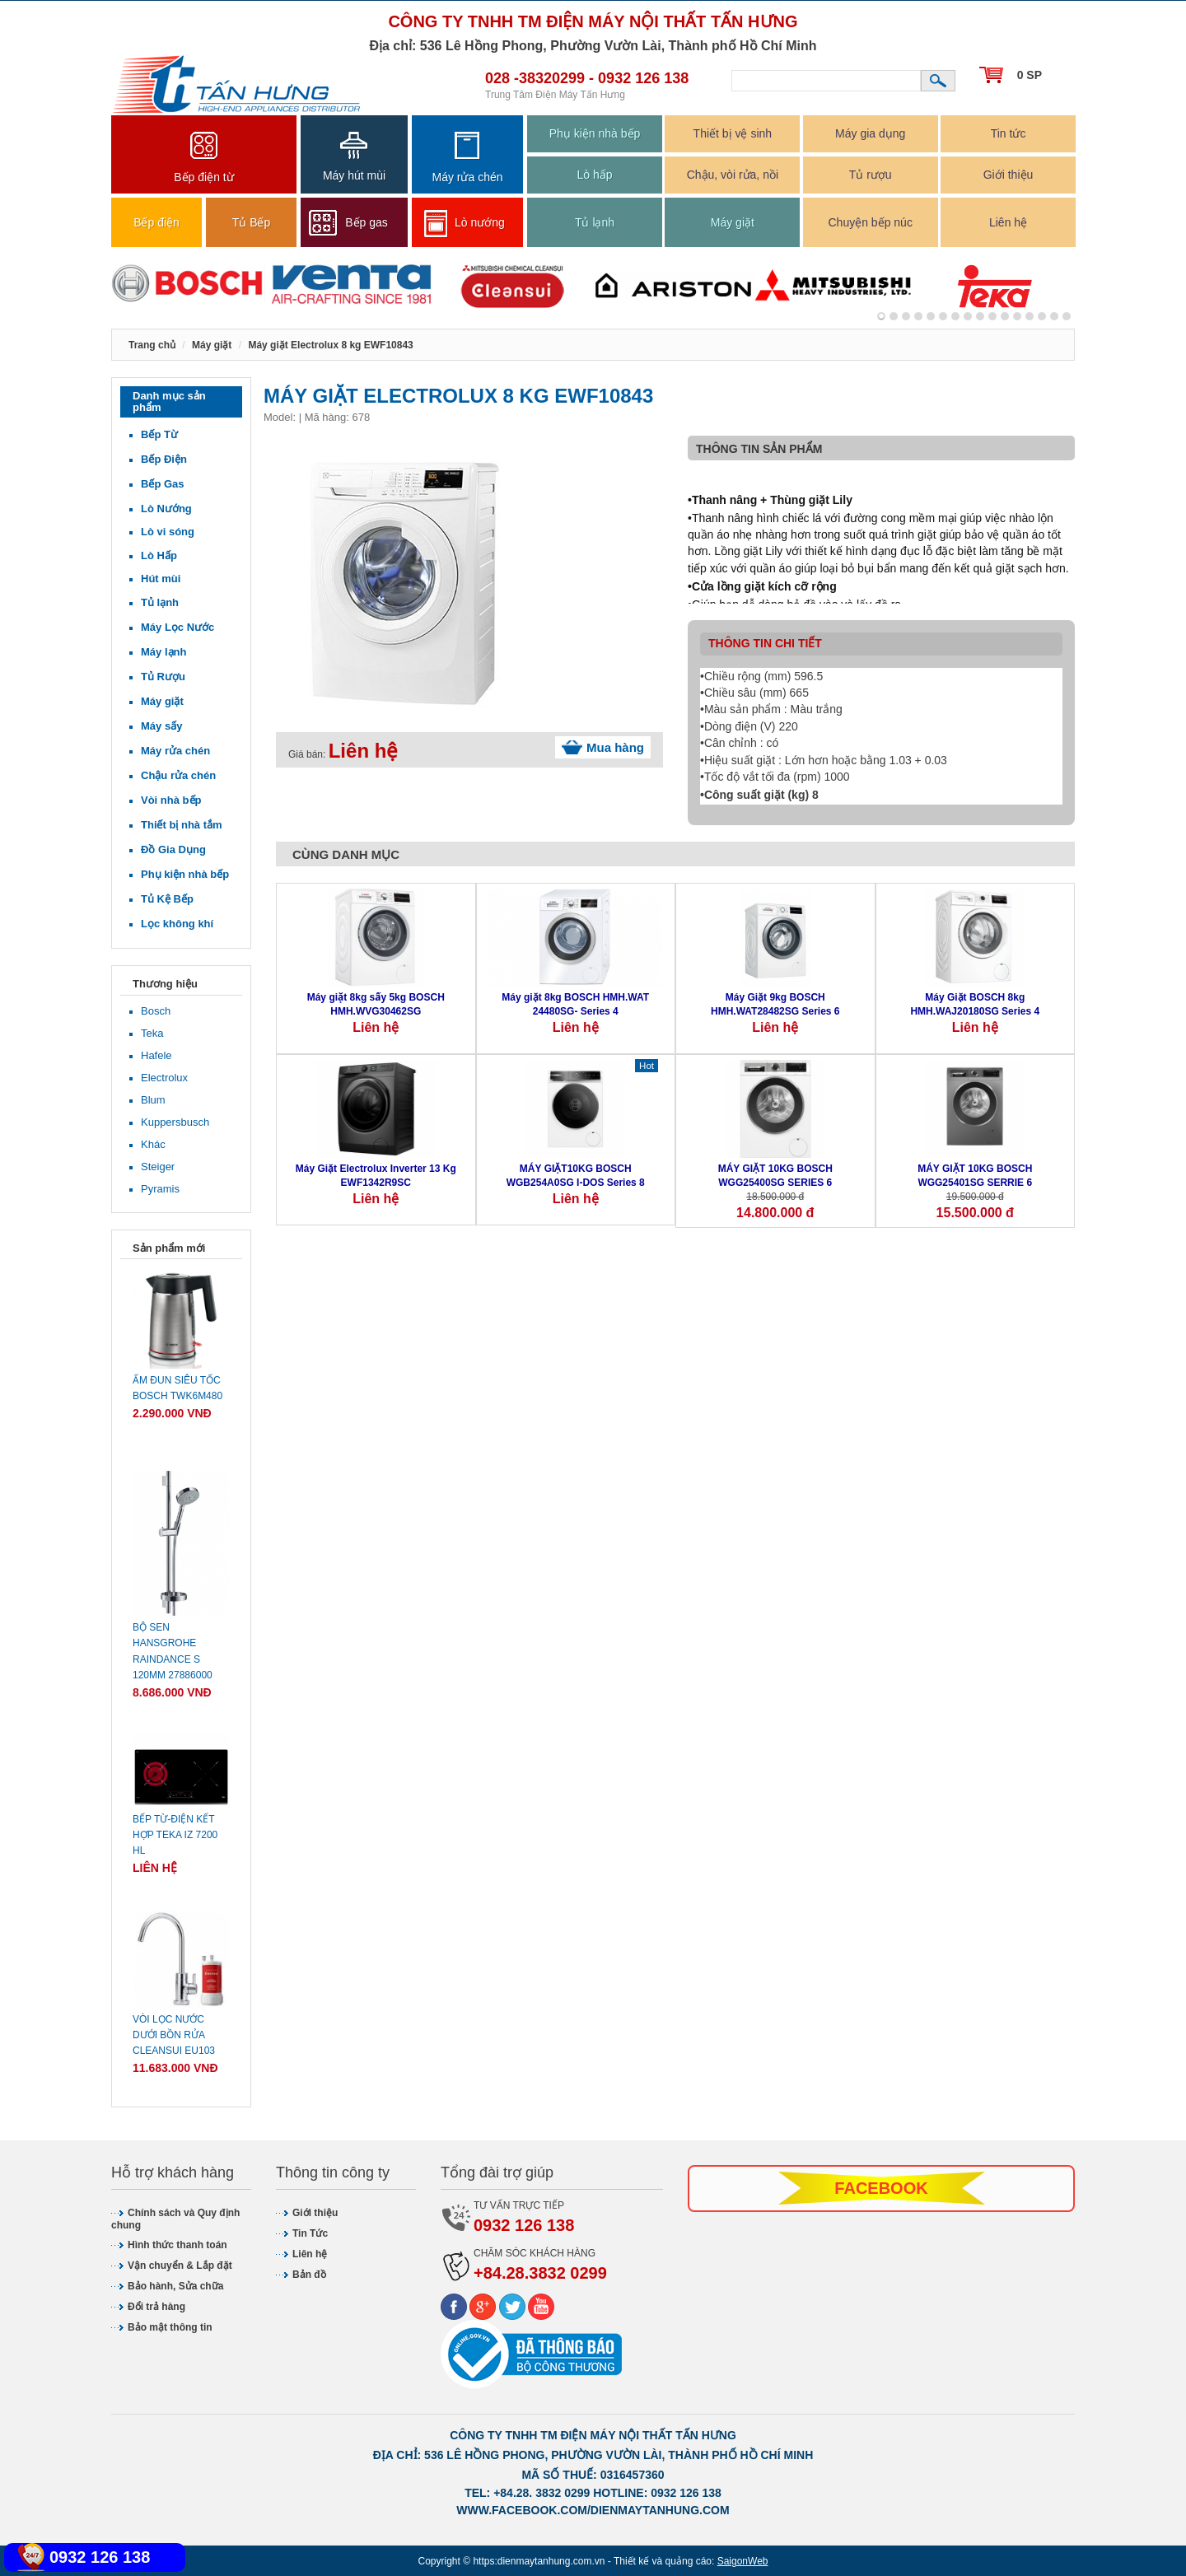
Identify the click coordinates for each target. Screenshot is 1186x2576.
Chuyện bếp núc (870, 222)
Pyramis (160, 1189)
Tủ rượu (870, 174)
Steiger (158, 1166)
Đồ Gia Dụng (173, 849)
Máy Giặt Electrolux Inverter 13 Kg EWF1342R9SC (376, 1175)
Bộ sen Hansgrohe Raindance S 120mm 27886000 (172, 1651)
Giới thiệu (1008, 174)
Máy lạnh (163, 652)
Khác (153, 1144)
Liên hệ (1008, 222)
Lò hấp (594, 174)
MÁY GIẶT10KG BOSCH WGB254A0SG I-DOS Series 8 (576, 1175)
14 (1054, 316)
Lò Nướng (166, 508)
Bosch (155, 1011)
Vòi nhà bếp (171, 800)
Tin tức (1008, 133)
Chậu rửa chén (178, 775)
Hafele (156, 1055)
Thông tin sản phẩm (759, 448)
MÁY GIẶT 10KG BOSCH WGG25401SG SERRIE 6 (975, 1175)
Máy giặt (732, 222)
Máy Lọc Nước (177, 627)
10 (1005, 316)
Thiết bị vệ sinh (732, 133)
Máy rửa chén (175, 750)
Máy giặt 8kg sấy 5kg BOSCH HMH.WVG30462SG (376, 1004)
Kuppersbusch (175, 1122)
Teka (152, 1033)
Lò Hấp (159, 555)
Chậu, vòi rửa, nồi (732, 174)
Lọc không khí (177, 923)
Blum (153, 1100)
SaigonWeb (742, 2561)
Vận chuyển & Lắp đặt (180, 2265)
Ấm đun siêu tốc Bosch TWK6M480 (177, 1388)
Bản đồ (309, 2274)
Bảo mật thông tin (170, 2327)
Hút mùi (160, 578)
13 (1042, 316)
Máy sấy (161, 726)
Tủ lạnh (594, 222)
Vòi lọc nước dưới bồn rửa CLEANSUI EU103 (174, 2035)
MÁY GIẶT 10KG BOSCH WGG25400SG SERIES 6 (775, 1175)
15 (1066, 316)
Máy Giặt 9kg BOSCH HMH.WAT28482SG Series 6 (775, 1004)
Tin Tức (310, 2233)
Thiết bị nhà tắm (181, 825)
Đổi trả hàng (156, 2306)
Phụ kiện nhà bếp (595, 133)
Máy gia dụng (870, 133)
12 (1029, 316)
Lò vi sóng (167, 531)
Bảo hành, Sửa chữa (175, 2286)
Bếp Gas (162, 484)
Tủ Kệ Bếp (167, 899)
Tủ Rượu (163, 676)
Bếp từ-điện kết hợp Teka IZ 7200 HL (175, 1834)
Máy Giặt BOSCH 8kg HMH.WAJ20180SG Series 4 (974, 1004)
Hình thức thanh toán (177, 2245)
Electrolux (164, 1077)
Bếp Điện (164, 459)
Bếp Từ (159, 434)
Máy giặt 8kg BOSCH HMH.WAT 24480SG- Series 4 (575, 1004)
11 (1017, 316)
